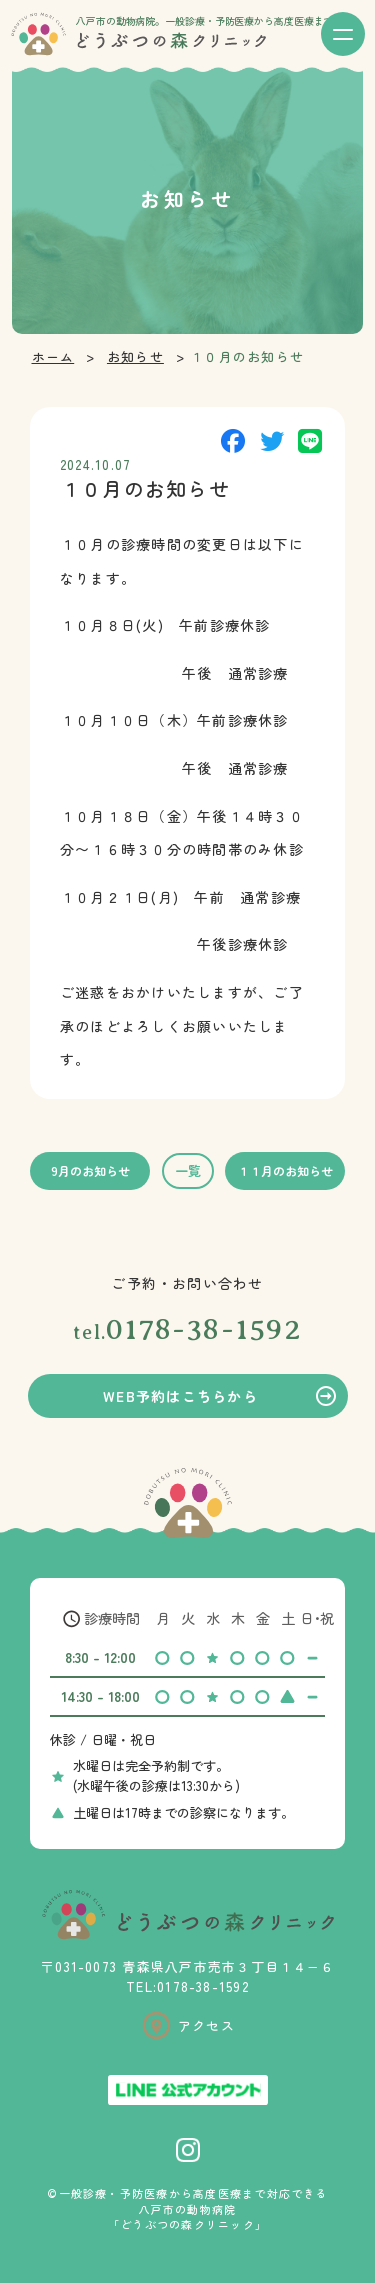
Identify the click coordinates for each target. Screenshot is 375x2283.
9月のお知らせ (90, 1170)
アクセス (206, 2025)
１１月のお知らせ (285, 1170)
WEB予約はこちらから (180, 1396)
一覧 (188, 1170)
